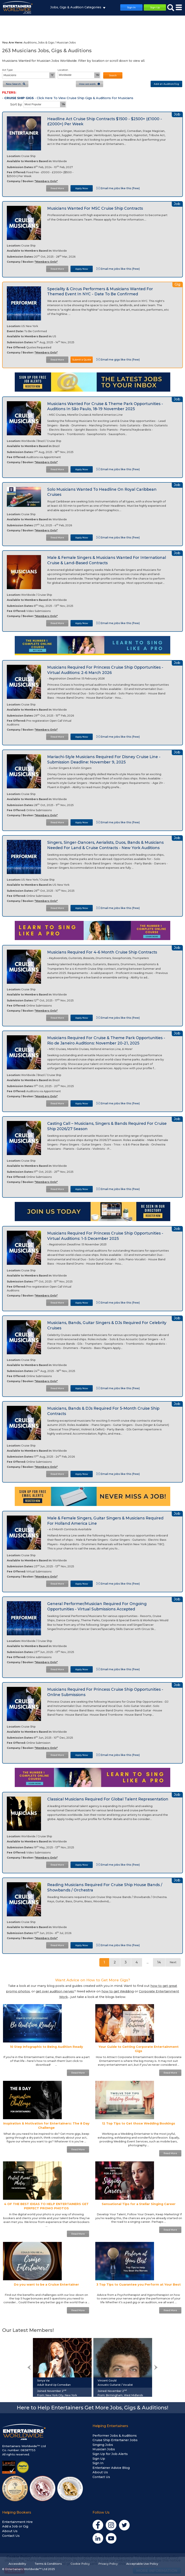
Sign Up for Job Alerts (110, 2454)
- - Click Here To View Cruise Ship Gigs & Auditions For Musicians (67, 98)
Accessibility (17, 2563)
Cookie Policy (80, 2563)
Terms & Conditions (48, 2563)
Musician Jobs (103, 2449)
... (147, 1962)
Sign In (97, 2463)
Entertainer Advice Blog (111, 2468)
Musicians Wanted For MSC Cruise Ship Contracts (95, 208)
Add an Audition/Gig (166, 83)
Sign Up (98, 2459)
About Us (100, 2472)
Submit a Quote (81, 359)
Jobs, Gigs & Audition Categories (78, 7)
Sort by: (16, 104)
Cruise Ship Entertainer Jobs (115, 2440)
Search (112, 75)
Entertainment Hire (17, 2522)
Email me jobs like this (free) (118, 188)
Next (173, 1962)
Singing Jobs (102, 2445)
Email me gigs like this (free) (118, 359)
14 (159, 1962)
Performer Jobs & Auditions (114, 2436)
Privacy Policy (108, 2563)
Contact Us (101, 2477)
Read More (57, 188)
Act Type (7, 69)
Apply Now (81, 188)
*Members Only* (46, 181)
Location (63, 69)
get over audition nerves (55, 1991)
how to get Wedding (117, 1991)
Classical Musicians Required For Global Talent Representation (107, 1799)
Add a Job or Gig (15, 2526)
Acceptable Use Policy (142, 2563)
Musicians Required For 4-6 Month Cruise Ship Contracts (102, 952)
